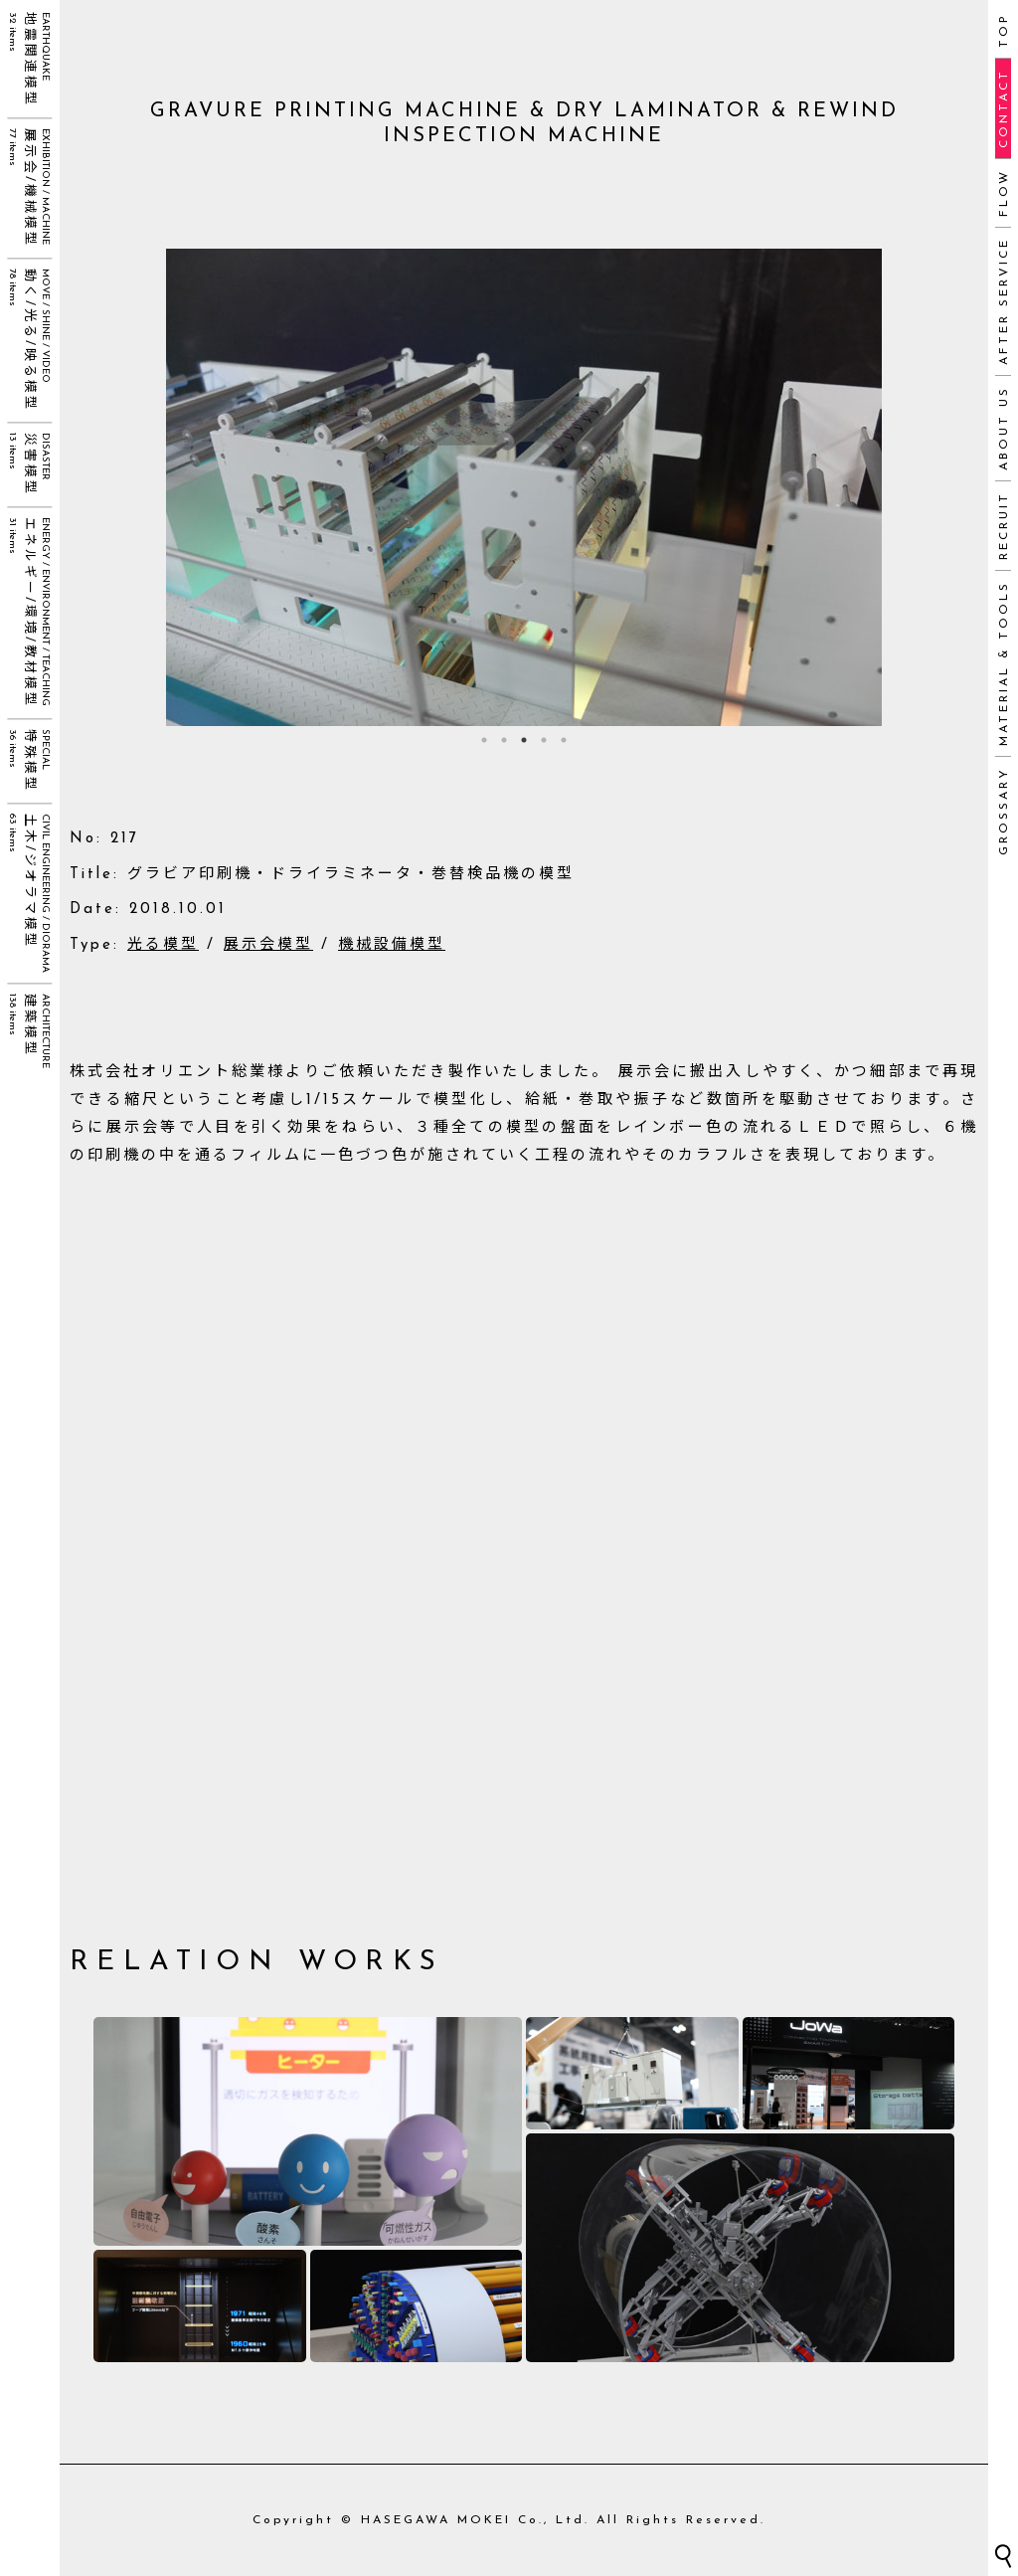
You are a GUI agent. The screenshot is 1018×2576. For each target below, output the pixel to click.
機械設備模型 (391, 945)
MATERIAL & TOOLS (1004, 663)
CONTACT (1004, 108)
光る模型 (163, 945)
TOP (1004, 30)
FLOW (1004, 193)
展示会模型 (268, 945)
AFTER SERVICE (1004, 301)
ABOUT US (1004, 428)
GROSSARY (1004, 811)
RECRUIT (1004, 525)
